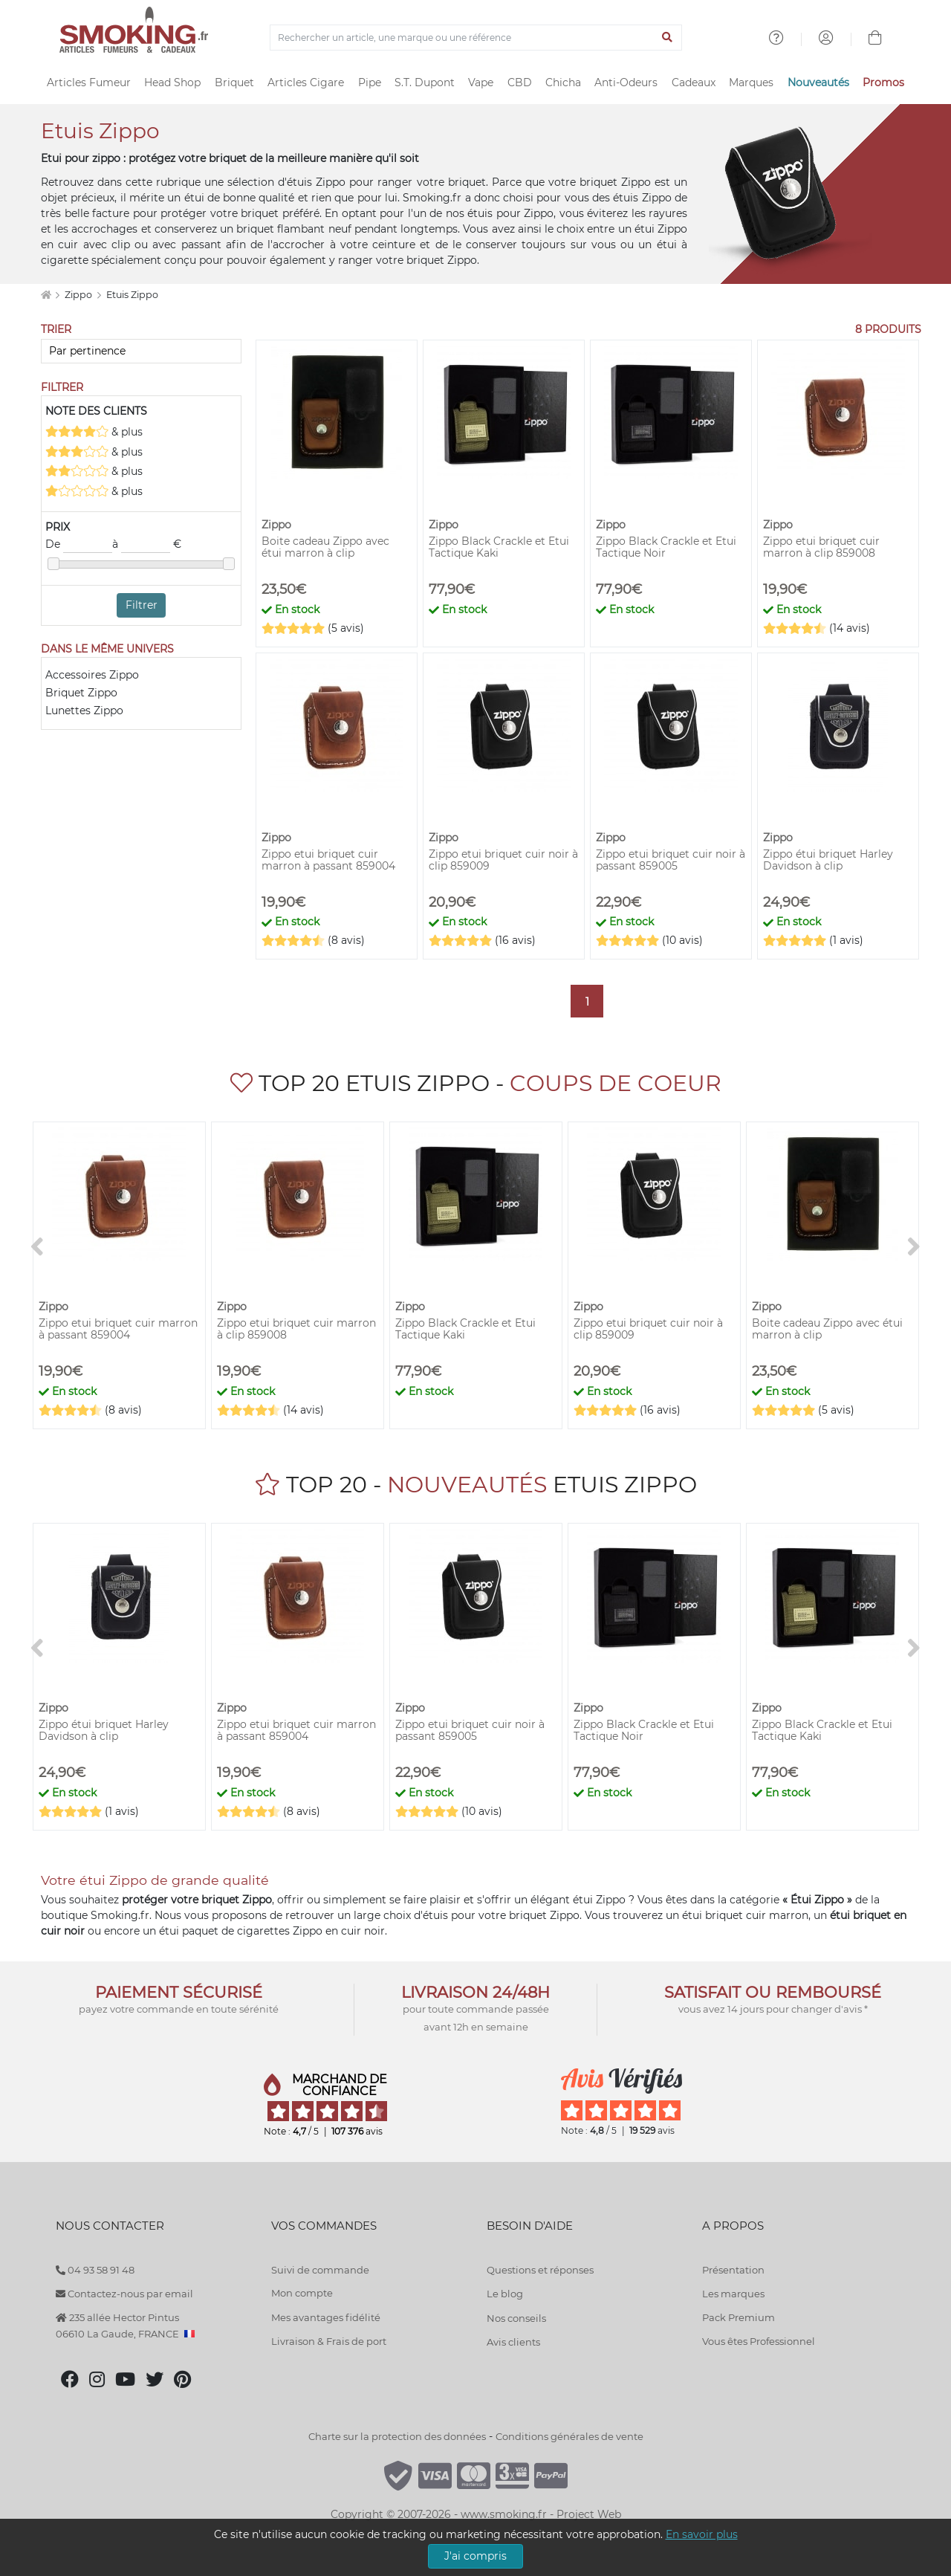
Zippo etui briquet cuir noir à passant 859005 (670, 860)
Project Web (588, 2514)
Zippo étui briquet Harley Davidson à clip (828, 860)
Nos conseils (516, 2318)
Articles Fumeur (89, 82)
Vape (480, 82)
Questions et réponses (540, 2270)
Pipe (369, 82)
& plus (94, 431)
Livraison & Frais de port (328, 2341)
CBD (519, 82)
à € (146, 545)
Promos (883, 82)
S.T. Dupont (425, 82)
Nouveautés (818, 82)
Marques (751, 82)
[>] (913, 1247)
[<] (37, 1247)
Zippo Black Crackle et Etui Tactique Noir (666, 547)
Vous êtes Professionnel (758, 2341)
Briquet (234, 82)
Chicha (563, 82)
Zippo (79, 294)
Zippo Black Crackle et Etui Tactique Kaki (499, 547)
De (78, 545)
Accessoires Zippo (92, 675)
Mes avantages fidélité (325, 2317)
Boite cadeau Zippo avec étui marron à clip (325, 547)
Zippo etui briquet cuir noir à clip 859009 (503, 860)
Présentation (733, 2270)
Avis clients (513, 2342)
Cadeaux (693, 82)
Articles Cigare (305, 82)
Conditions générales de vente (569, 2436)
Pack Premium (738, 2317)
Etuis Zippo (132, 294)
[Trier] (141, 351)
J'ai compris (475, 2556)
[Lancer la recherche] (667, 38)
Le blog (505, 2294)
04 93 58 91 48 (95, 2270)
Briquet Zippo (81, 692)
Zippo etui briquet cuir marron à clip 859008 (821, 547)
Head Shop (172, 82)
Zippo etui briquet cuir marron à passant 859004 (328, 860)
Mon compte (302, 2293)
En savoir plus (702, 2534)
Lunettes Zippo (84, 710)
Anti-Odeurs (626, 82)
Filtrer (142, 605)
